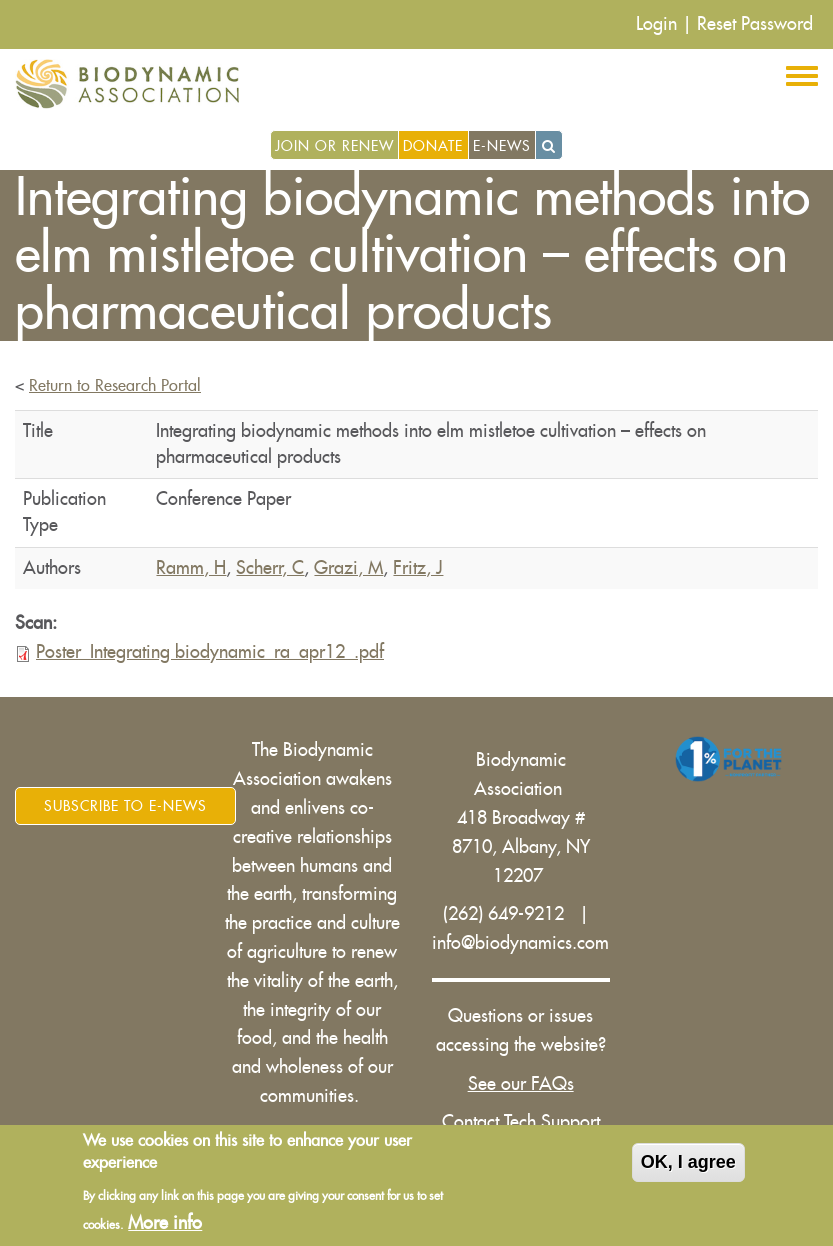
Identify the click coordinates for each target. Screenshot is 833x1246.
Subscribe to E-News (125, 806)
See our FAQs (521, 1084)
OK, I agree (688, 1166)
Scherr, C (270, 568)
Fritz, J (418, 568)
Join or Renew (334, 146)
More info (165, 1226)
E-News (502, 146)
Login (656, 24)
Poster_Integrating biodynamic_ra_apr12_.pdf (210, 652)
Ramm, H (191, 568)
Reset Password (755, 24)
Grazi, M (348, 568)
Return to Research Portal (115, 386)
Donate (433, 146)
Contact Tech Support (521, 1122)
